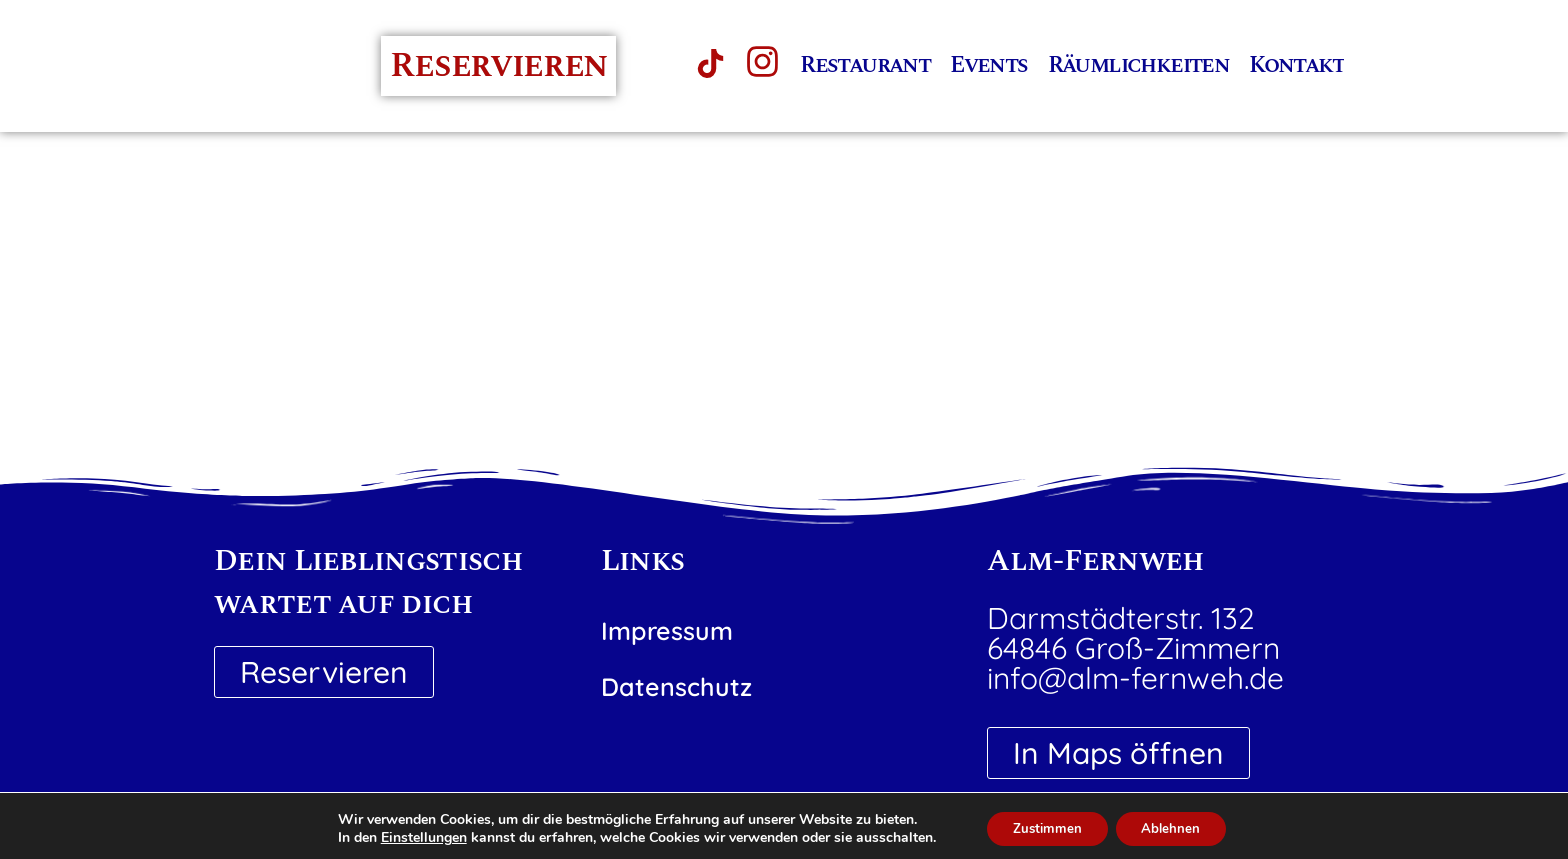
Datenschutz (676, 686)
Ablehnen (1176, 827)
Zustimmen (1042, 827)
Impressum (667, 630)
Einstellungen (414, 837)
